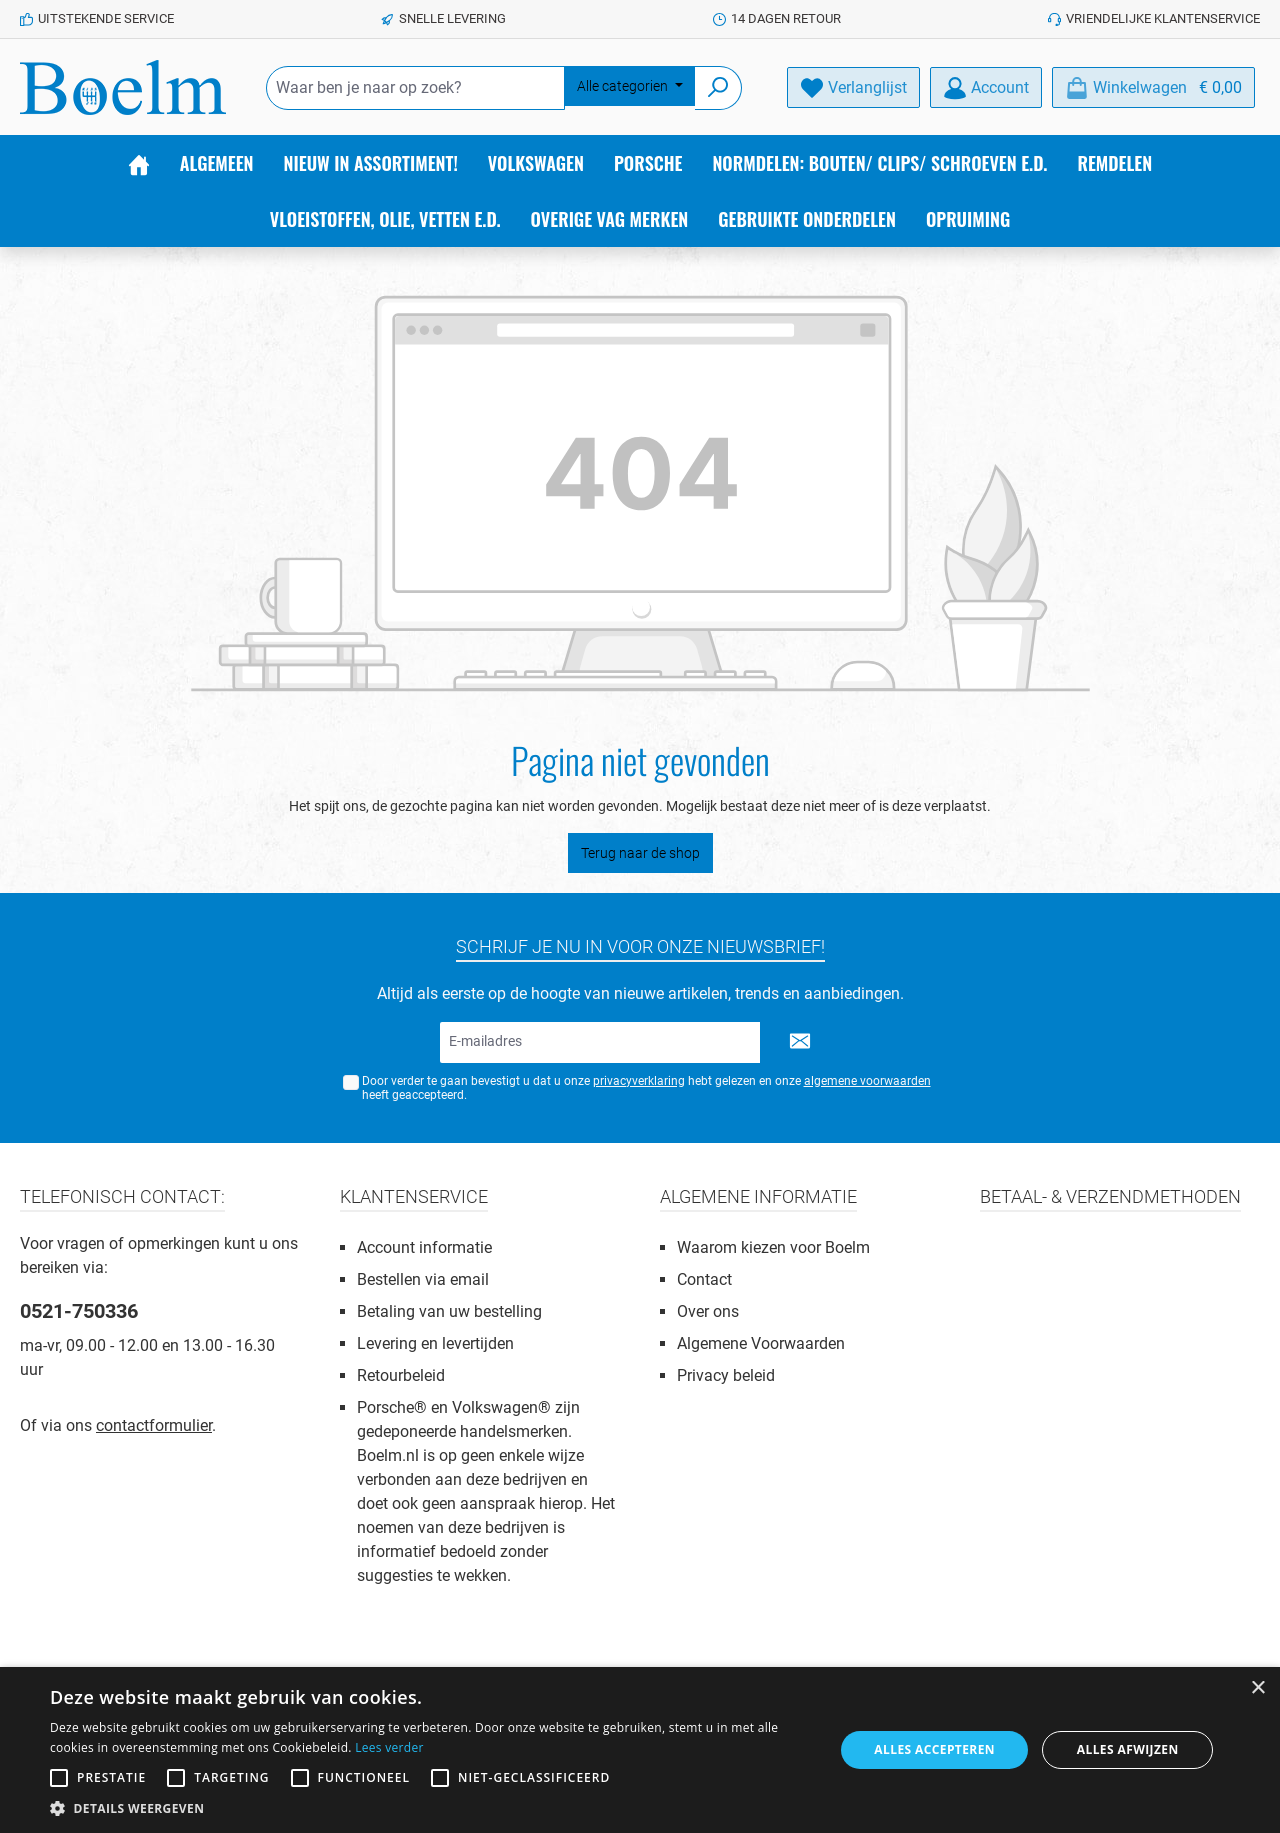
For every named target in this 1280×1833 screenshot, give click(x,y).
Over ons (708, 1311)
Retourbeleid (401, 1375)
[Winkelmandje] (1153, 87)
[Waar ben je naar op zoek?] (415, 88)
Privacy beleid (726, 1375)
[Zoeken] (718, 88)
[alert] (640, 1750)
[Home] (139, 163)
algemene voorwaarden (867, 1081)
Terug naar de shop (640, 853)
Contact (704, 1279)
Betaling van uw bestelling (449, 1311)
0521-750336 (79, 1311)
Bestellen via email (423, 1279)
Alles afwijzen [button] (1128, 1749)
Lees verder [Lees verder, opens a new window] (389, 1747)
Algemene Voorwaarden (761, 1343)
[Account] (986, 87)
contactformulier (154, 1425)
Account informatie (424, 1247)
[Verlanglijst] (853, 87)
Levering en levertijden (435, 1343)
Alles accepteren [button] (934, 1749)
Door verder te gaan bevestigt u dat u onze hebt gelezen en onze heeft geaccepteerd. (646, 1088)
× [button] (1257, 1688)
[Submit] (800, 1042)
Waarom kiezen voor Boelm (773, 1247)
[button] (430, 1808)
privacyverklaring (639, 1081)
